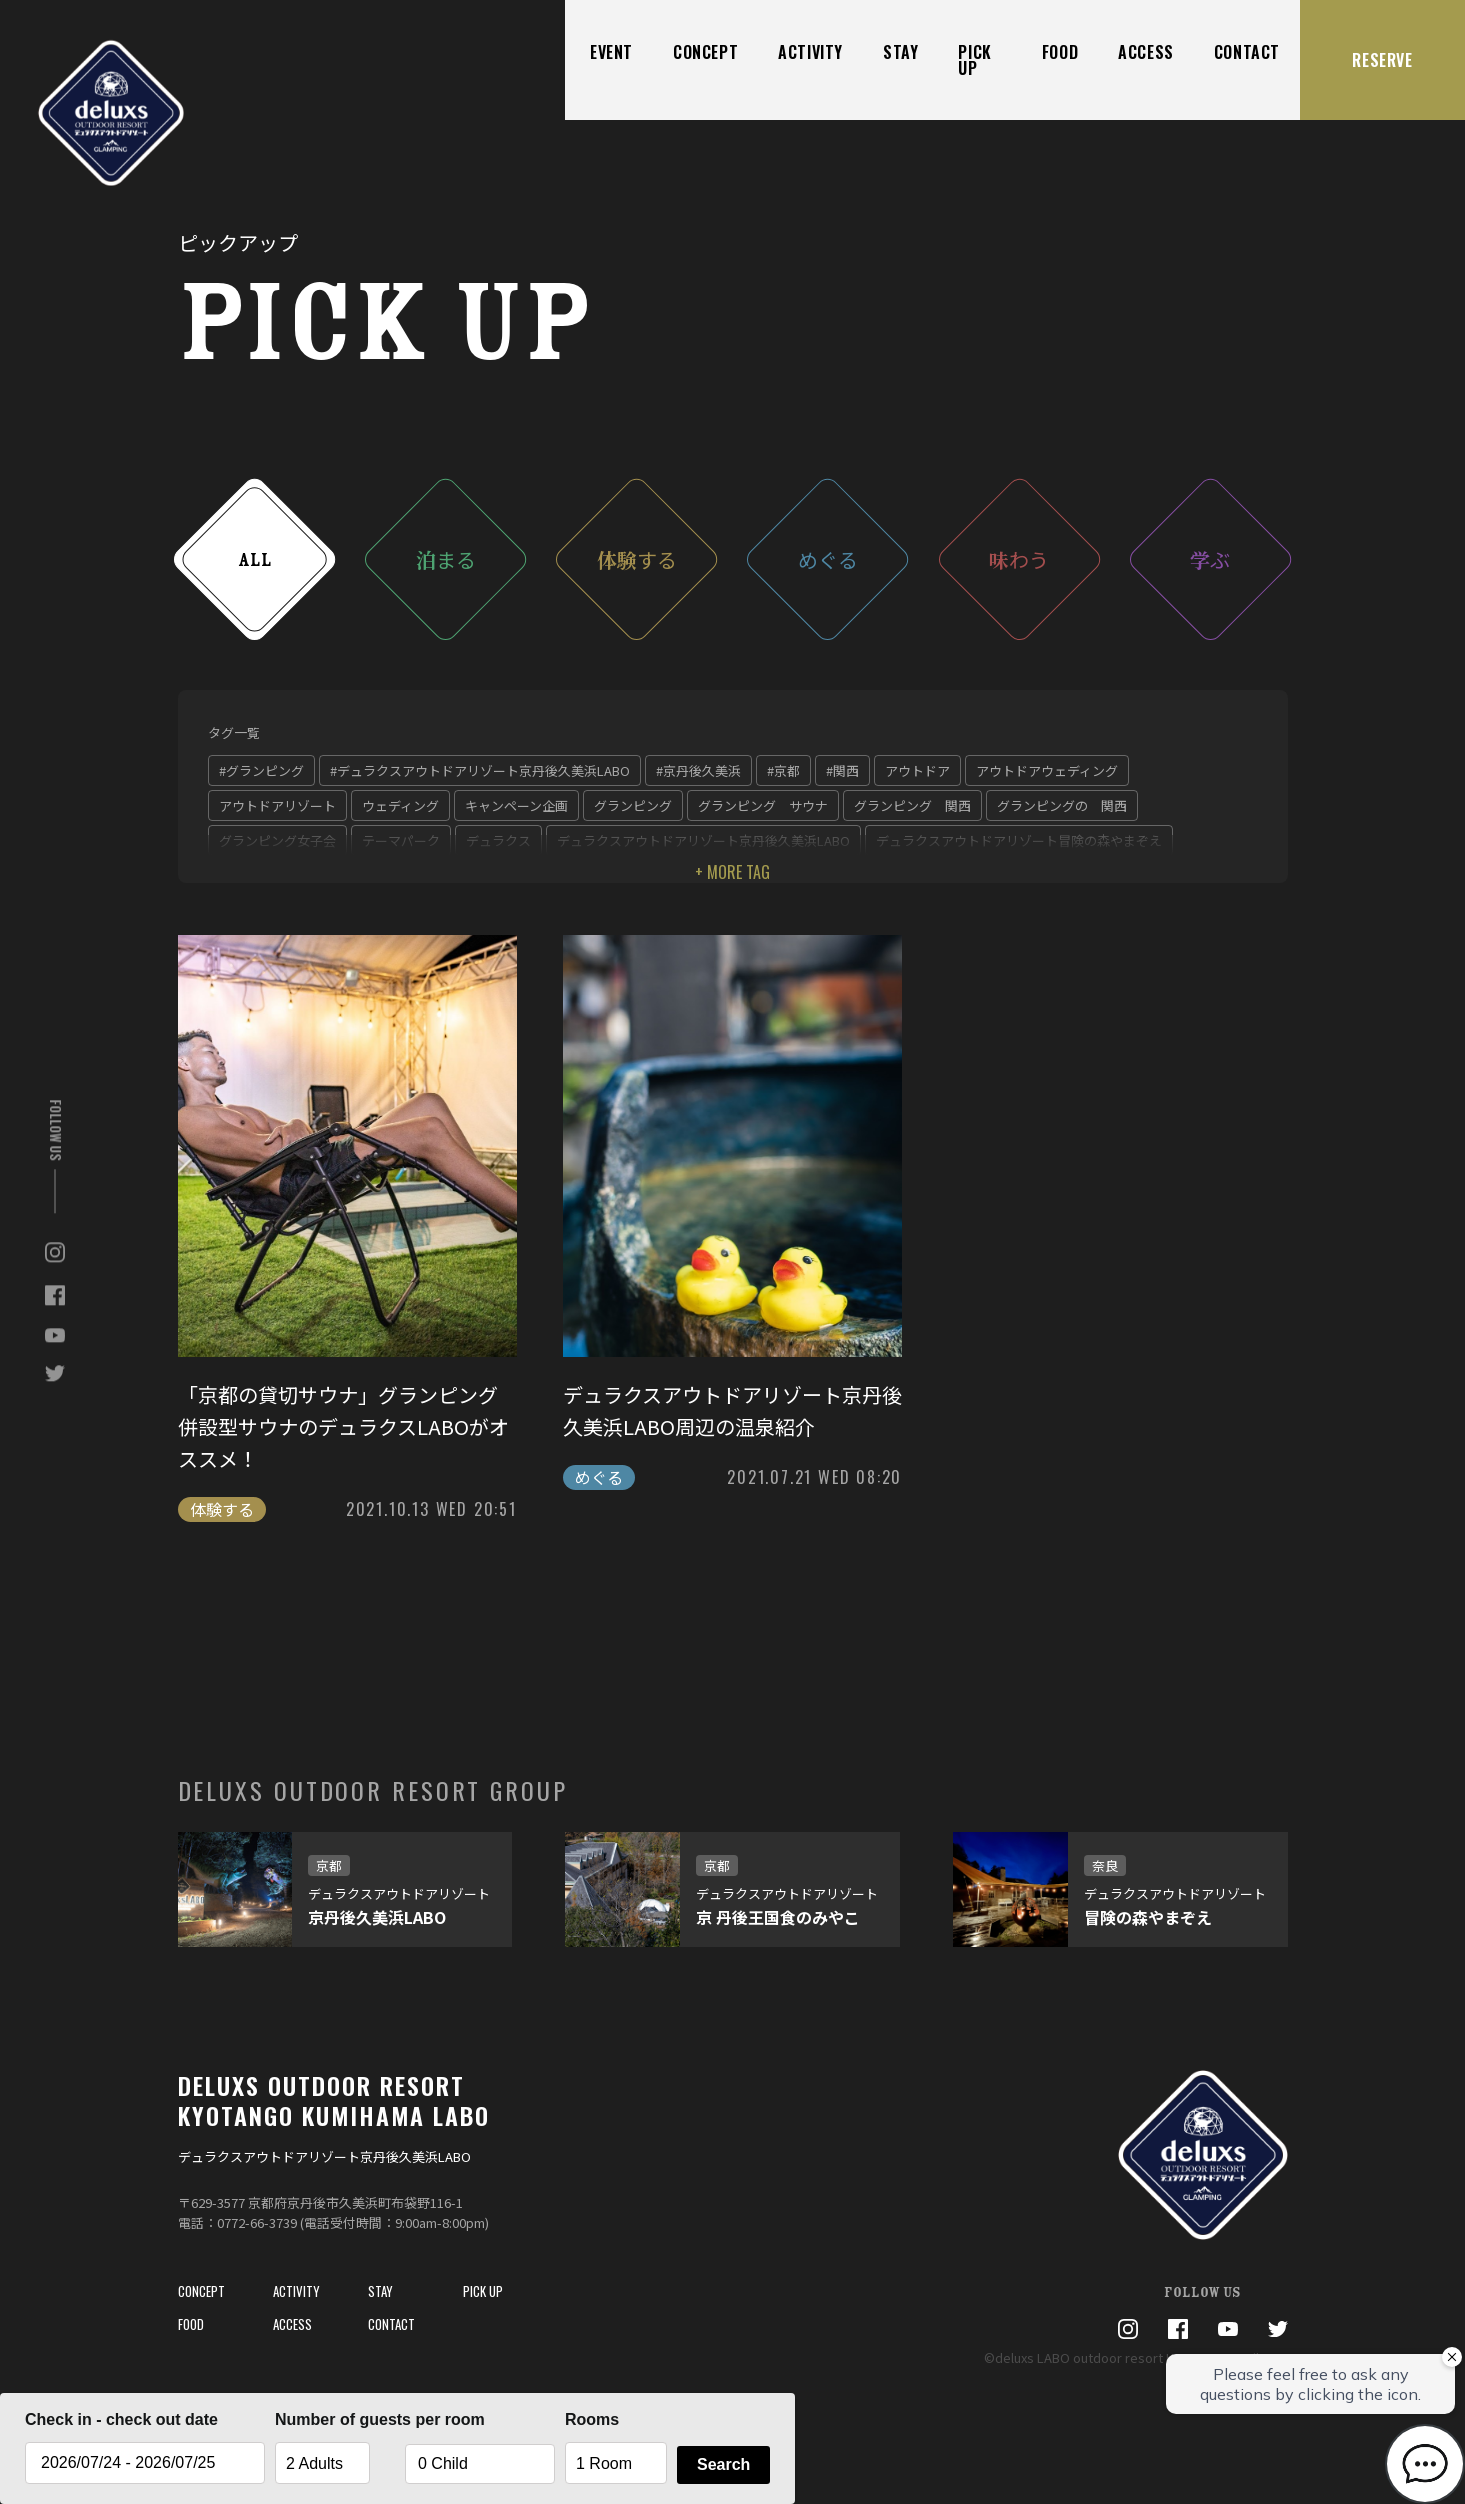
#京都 (783, 770)
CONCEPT (705, 52)
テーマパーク (401, 840)
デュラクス (498, 840)
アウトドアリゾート (277, 805)
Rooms (592, 2419)
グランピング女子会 (277, 840)
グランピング (633, 805)
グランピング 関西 (912, 805)
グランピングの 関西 (1062, 805)
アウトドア (917, 770)
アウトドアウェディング (1047, 770)
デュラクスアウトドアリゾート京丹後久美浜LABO (703, 840)
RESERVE (1382, 60)
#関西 (842, 770)
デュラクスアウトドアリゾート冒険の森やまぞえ (1019, 840)
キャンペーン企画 (516, 805)
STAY (900, 52)
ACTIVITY (810, 52)
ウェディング (400, 805)
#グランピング (261, 770)
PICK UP (974, 60)
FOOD (1060, 52)
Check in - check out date (121, 2419)
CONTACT (1247, 52)
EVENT (611, 52)
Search (723, 2464)
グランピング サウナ (763, 805)
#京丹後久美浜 (698, 770)
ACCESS (1146, 52)
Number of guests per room (335, 2419)
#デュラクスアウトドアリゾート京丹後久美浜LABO (480, 770)
